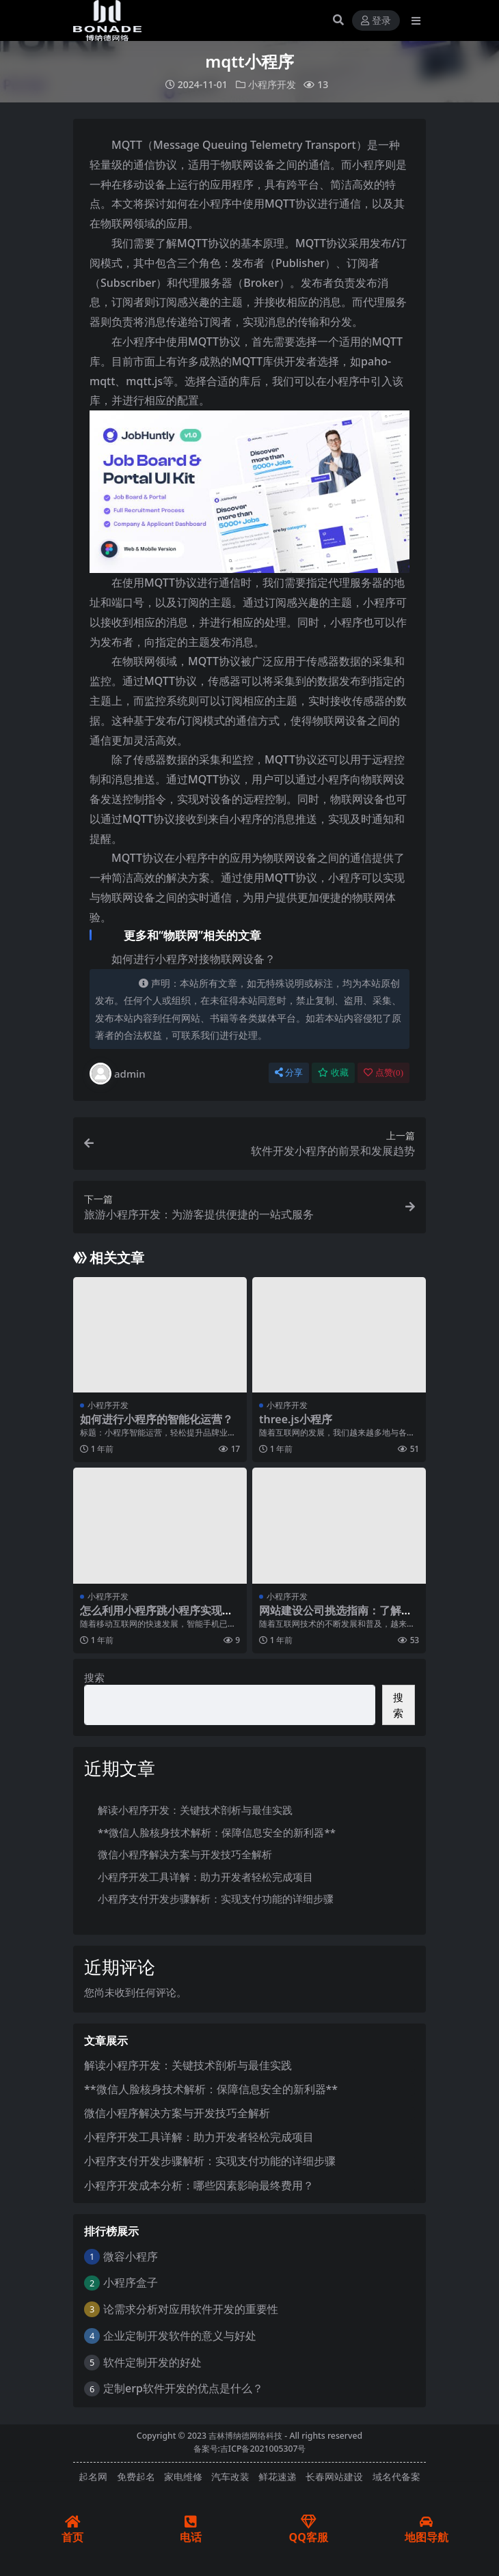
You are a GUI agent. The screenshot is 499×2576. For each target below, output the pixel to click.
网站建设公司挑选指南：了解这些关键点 (335, 1616)
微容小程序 (130, 2255)
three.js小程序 (295, 1419)
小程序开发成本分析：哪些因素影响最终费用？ (199, 2184)
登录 (376, 21)
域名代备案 (396, 2476)
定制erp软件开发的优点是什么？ (183, 2388)
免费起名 (136, 2476)
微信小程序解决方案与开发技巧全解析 (185, 1854)
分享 (289, 1072)
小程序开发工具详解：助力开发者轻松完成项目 (205, 1876)
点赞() (383, 1072)
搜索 (94, 1677)
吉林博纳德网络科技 (245, 2435)
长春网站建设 (334, 2476)
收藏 (333, 1072)
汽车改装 (230, 2476)
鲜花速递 (277, 2476)
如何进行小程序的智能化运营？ (156, 1419)
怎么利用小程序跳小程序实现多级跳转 (156, 1616)
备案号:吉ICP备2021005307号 (249, 2448)
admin (118, 1073)
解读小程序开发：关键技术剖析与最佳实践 (195, 1810)
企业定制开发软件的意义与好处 (179, 2335)
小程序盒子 (130, 2282)
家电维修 (183, 2476)
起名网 (93, 2476)
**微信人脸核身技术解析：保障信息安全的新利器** (217, 1831)
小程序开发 (272, 84)
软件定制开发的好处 (152, 2361)
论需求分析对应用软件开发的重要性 (190, 2308)
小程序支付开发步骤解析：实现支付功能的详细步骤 (216, 1898)
